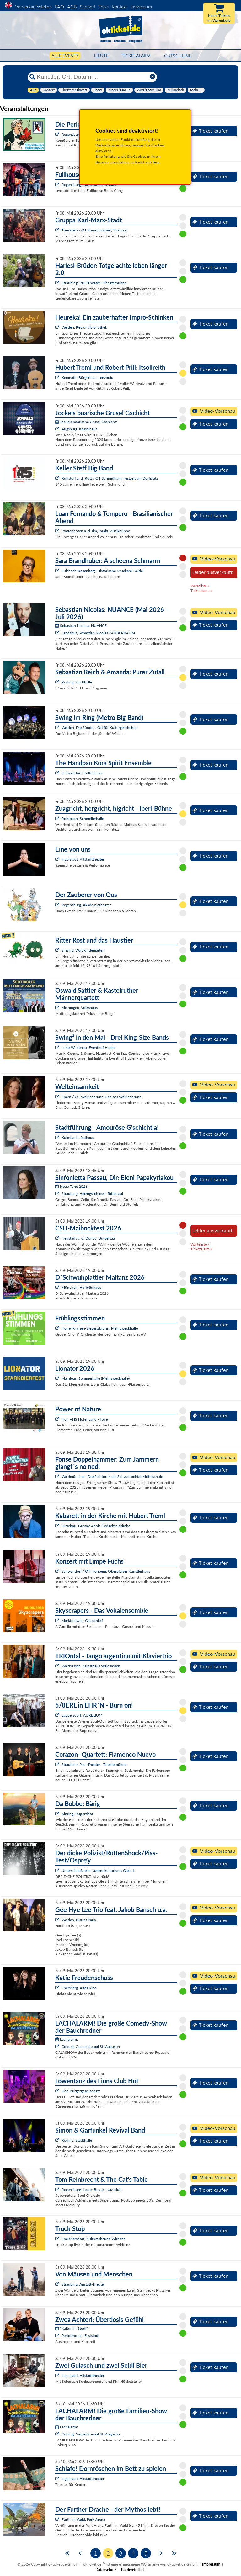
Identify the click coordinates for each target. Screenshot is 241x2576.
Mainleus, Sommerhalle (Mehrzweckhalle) (96, 1378)
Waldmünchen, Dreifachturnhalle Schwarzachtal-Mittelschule (112, 1476)
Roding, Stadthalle (77, 682)
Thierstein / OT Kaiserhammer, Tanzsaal (94, 230)
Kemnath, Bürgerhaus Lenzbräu (87, 377)
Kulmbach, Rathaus (78, 1137)
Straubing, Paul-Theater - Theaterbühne (94, 282)
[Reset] (152, 76)
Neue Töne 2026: (71, 1186)
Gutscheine (177, 55)
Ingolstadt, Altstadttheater (83, 859)
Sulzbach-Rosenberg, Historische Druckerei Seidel (103, 570)
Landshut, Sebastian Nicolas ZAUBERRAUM (98, 632)
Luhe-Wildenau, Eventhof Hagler (88, 1047)
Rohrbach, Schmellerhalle (83, 818)
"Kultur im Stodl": (71, 2328)
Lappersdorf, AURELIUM (82, 1715)
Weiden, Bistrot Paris (79, 1919)
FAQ (59, 6)
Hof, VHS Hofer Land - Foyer (85, 1419)
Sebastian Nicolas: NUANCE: (81, 625)
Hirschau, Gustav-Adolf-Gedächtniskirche (96, 1525)
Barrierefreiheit (133, 2570)
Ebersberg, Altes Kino (79, 1987)
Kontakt (119, 6)
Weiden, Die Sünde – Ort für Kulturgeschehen (99, 727)
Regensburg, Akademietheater (86, 904)
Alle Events (65, 55)
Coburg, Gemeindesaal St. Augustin (91, 2046)
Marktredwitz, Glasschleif (82, 1620)
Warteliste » (199, 585)
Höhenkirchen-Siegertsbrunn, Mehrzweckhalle (100, 1328)
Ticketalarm (136, 55)
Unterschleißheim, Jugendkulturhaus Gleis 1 (98, 1870)
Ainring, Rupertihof (77, 1813)
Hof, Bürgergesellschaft (81, 2091)
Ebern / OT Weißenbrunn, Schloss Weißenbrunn (102, 1096)
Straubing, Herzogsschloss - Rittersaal (92, 1193)
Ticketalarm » (201, 590)
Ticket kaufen (210, 131)
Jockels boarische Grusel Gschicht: (86, 421)
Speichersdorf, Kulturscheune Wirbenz (93, 2238)
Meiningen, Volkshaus (80, 1007)
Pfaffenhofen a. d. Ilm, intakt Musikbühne (96, 530)
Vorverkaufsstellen (33, 6)
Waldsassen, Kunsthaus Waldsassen (91, 1666)
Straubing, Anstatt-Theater (83, 2284)
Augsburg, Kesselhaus (79, 429)
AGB (72, 6)
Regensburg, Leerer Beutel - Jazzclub (91, 2189)
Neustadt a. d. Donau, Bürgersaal (89, 1238)
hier (156, 162)
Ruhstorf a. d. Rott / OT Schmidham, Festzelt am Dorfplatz (110, 478)
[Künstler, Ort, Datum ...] (92, 76)
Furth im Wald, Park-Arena (83, 2519)
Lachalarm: (66, 2039)
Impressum (141, 6)
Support (87, 6)
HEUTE (101, 55)
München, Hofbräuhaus (81, 1287)
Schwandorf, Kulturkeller (82, 773)
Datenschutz (105, 2570)
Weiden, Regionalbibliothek (84, 327)
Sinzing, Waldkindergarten (83, 950)
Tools (104, 6)
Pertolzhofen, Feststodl (80, 2335)
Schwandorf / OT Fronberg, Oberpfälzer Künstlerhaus (106, 1571)
